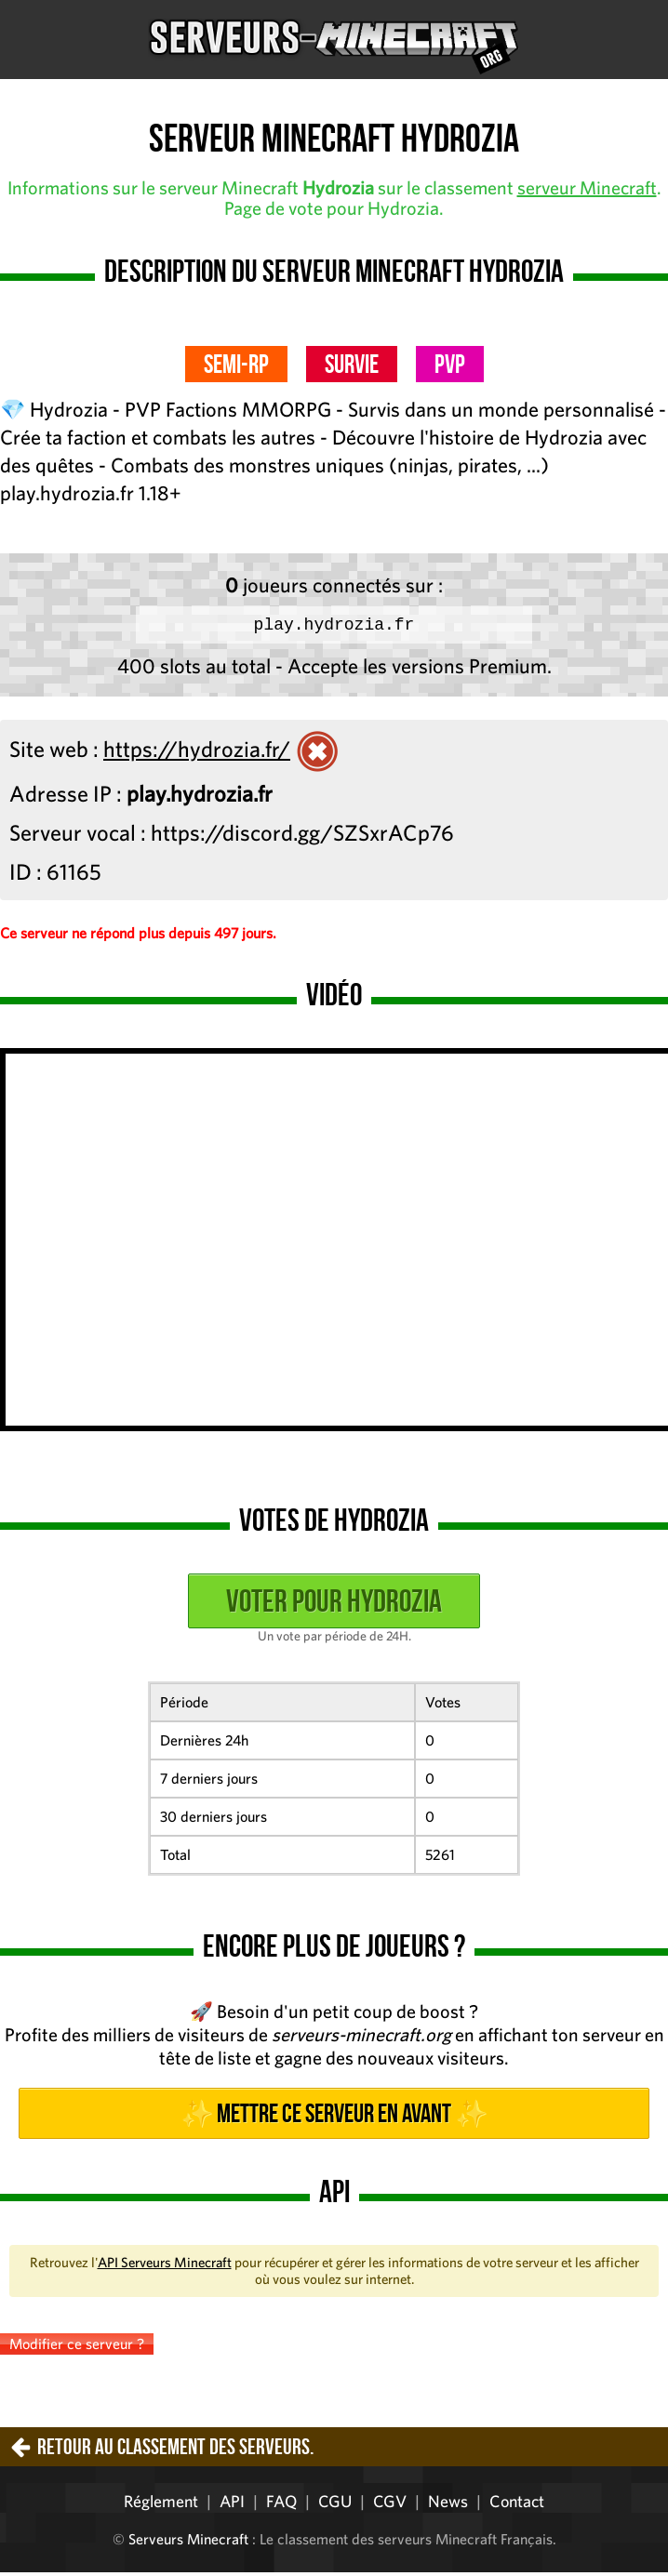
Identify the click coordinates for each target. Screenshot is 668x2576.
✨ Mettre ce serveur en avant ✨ (334, 2117)
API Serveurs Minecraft (165, 2266)
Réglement (161, 2505)
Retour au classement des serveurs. (175, 2450)
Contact (516, 2505)
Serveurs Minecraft (188, 2542)
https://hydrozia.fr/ (196, 752)
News (448, 2505)
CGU (335, 2505)
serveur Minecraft (587, 187)
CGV (390, 2505)
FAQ (281, 2505)
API (232, 2505)
